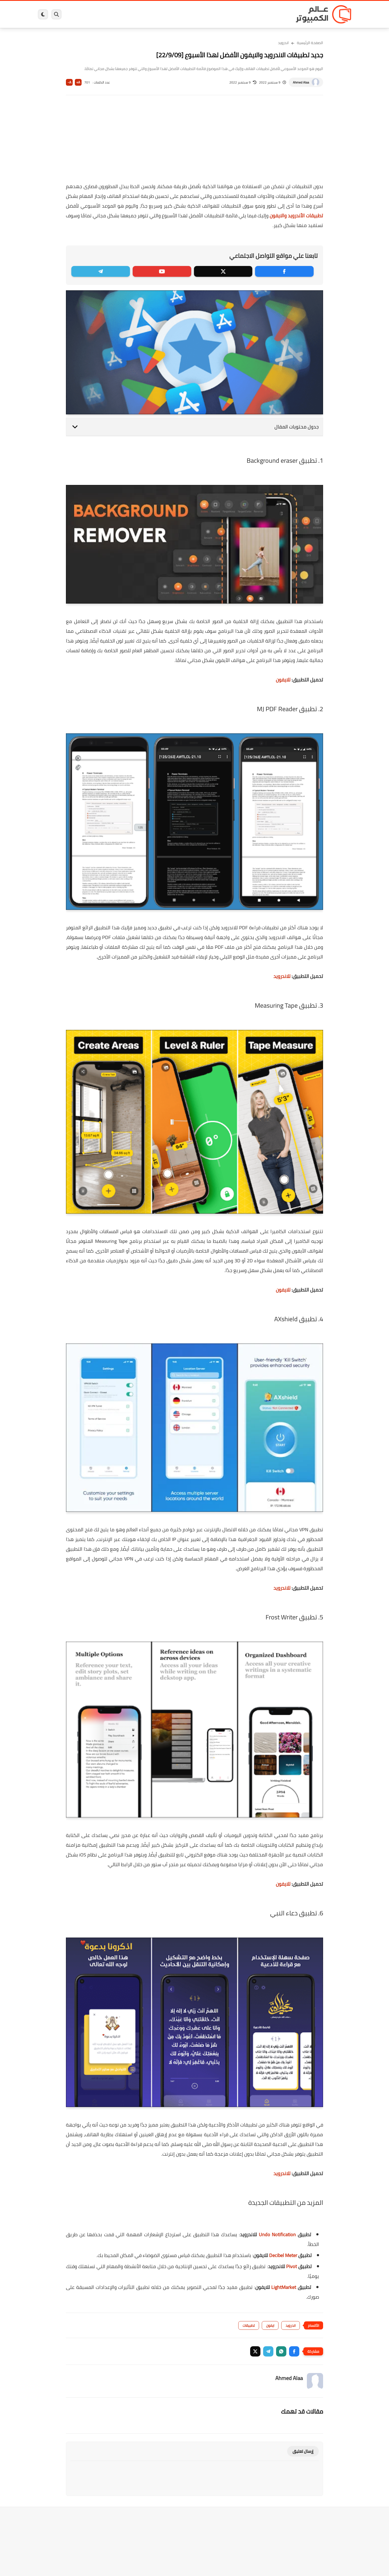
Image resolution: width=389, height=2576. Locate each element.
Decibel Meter (283, 2255)
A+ (78, 82)
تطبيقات (249, 2325)
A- (69, 82)
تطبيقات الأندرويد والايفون (296, 215)
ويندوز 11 (230, 14)
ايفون (118, 14)
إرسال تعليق (303, 2451)
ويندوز (250, 14)
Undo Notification (277, 2234)
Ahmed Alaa (301, 82)
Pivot (291, 2266)
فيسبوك (209, 14)
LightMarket (283, 2287)
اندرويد (136, 14)
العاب (153, 14)
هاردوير (80, 14)
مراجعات (100, 14)
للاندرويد (281, 976)
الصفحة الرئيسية (310, 42)
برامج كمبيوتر (274, 14)
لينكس (170, 14)
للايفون (283, 679)
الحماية (189, 14)
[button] (294, 2351)
